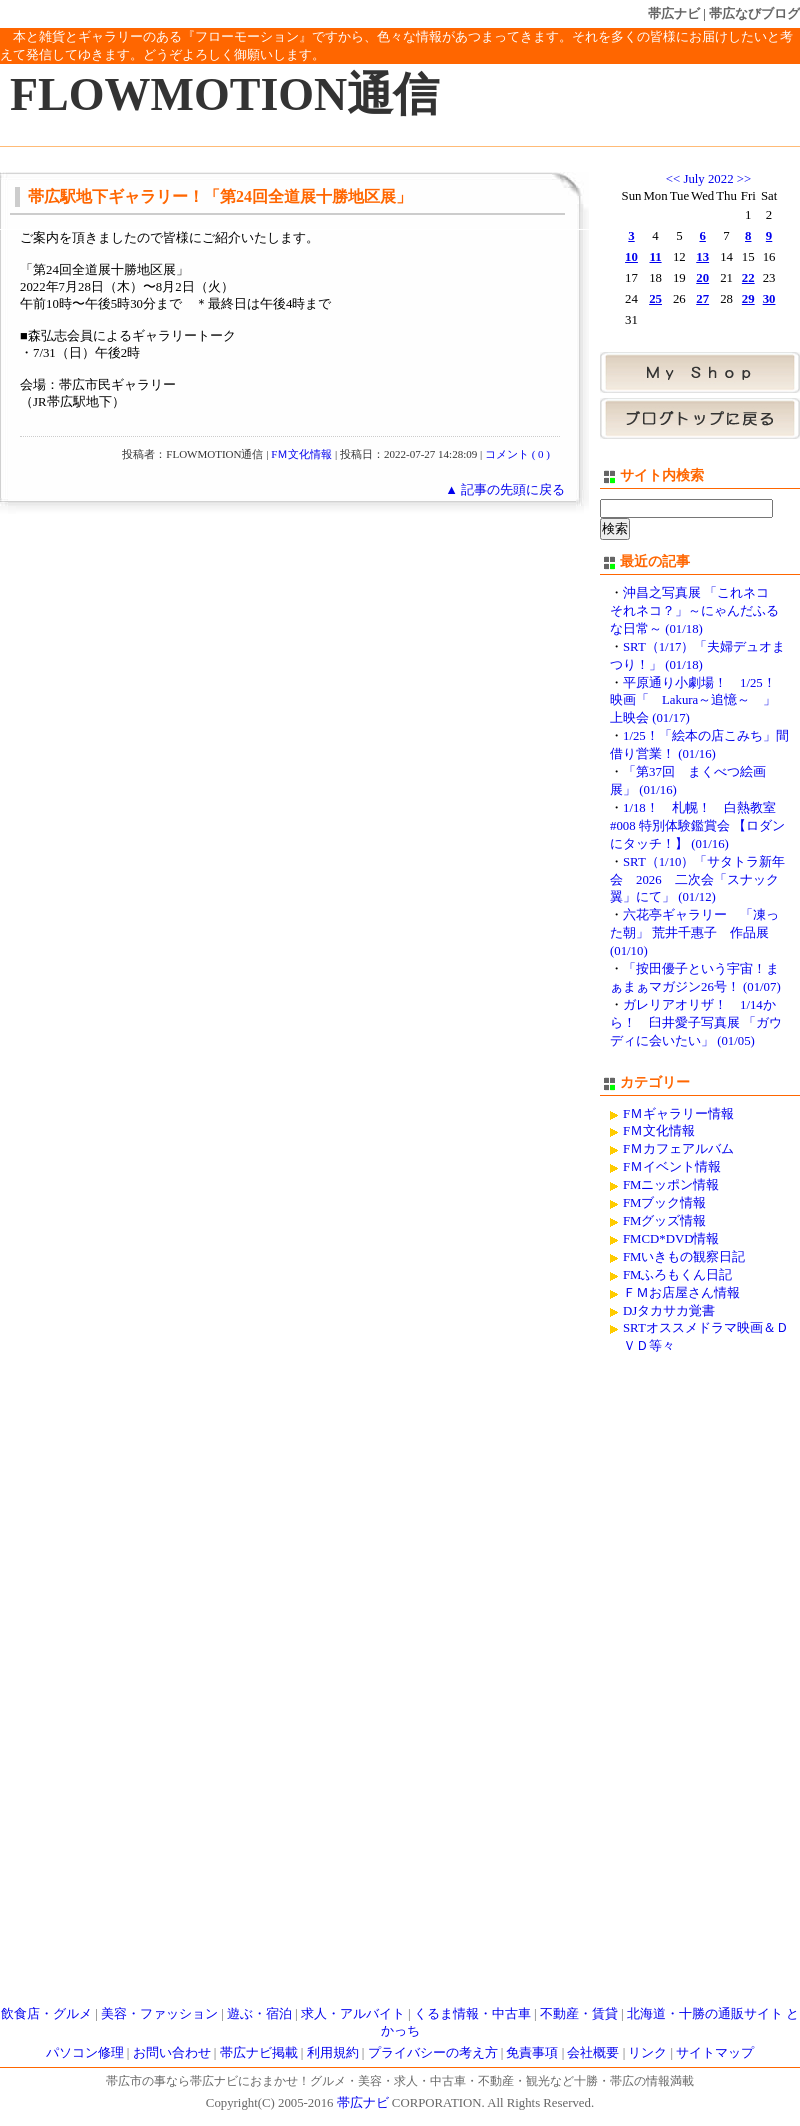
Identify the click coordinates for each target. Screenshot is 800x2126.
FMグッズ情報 (665, 1221)
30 (769, 299)
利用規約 (333, 2053)
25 (655, 299)
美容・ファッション (159, 2014)
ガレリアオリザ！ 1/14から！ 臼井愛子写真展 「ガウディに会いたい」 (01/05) (696, 1023)
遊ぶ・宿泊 (259, 2014)
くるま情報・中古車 (472, 2014)
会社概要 (593, 2053)
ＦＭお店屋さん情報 (681, 1293)
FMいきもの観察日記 (684, 1257)
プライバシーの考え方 (433, 2053)
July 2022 (708, 179)
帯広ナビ (674, 13)
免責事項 (532, 2053)
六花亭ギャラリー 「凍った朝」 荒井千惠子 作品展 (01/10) (694, 933)
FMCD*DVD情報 (671, 1239)
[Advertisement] (684, 1676)
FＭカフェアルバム (678, 1149)
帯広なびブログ (754, 13)
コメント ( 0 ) (517, 454)
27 (702, 299)
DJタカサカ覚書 (669, 1311)
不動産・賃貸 (579, 2014)
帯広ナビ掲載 (259, 2053)
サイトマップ (715, 2053)
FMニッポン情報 (671, 1185)
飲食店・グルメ (46, 2014)
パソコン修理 (85, 2053)
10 (631, 257)
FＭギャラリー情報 (678, 1114)
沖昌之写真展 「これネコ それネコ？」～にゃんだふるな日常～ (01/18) (696, 611)
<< (673, 179)
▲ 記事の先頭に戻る (505, 490)
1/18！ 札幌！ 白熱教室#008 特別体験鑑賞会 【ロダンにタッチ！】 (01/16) (697, 826)
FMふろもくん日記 (678, 1275)
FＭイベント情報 (672, 1167)
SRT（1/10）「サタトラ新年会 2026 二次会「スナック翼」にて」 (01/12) (697, 880)
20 (702, 278)
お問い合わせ (172, 2053)
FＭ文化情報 (301, 454)
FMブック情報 (665, 1203)
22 (748, 278)
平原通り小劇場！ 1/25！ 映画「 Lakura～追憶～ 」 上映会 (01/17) (699, 701)
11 (656, 257)
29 (748, 299)
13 (702, 257)
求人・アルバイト (353, 2014)
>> (744, 179)
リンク (647, 2053)
